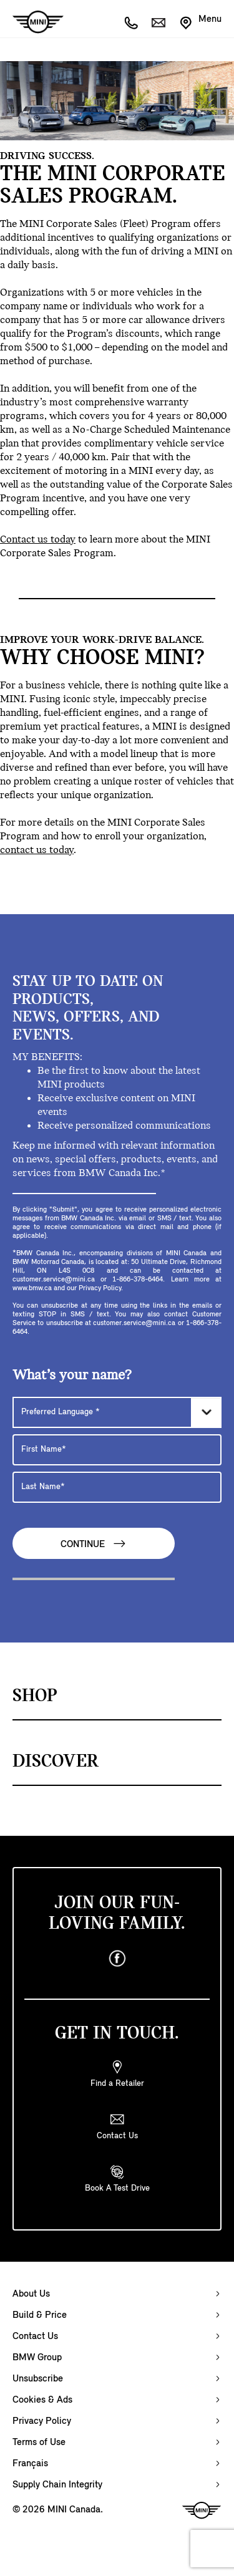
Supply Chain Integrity (57, 2485)
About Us (31, 2294)
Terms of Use (39, 2443)
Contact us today (38, 540)
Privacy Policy (41, 2421)
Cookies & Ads (42, 2400)
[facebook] (117, 1958)
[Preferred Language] (117, 1412)
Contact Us (35, 2337)
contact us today (37, 850)
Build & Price (39, 2315)
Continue (94, 1543)
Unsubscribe (37, 2379)
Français (30, 2464)
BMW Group (37, 2358)
